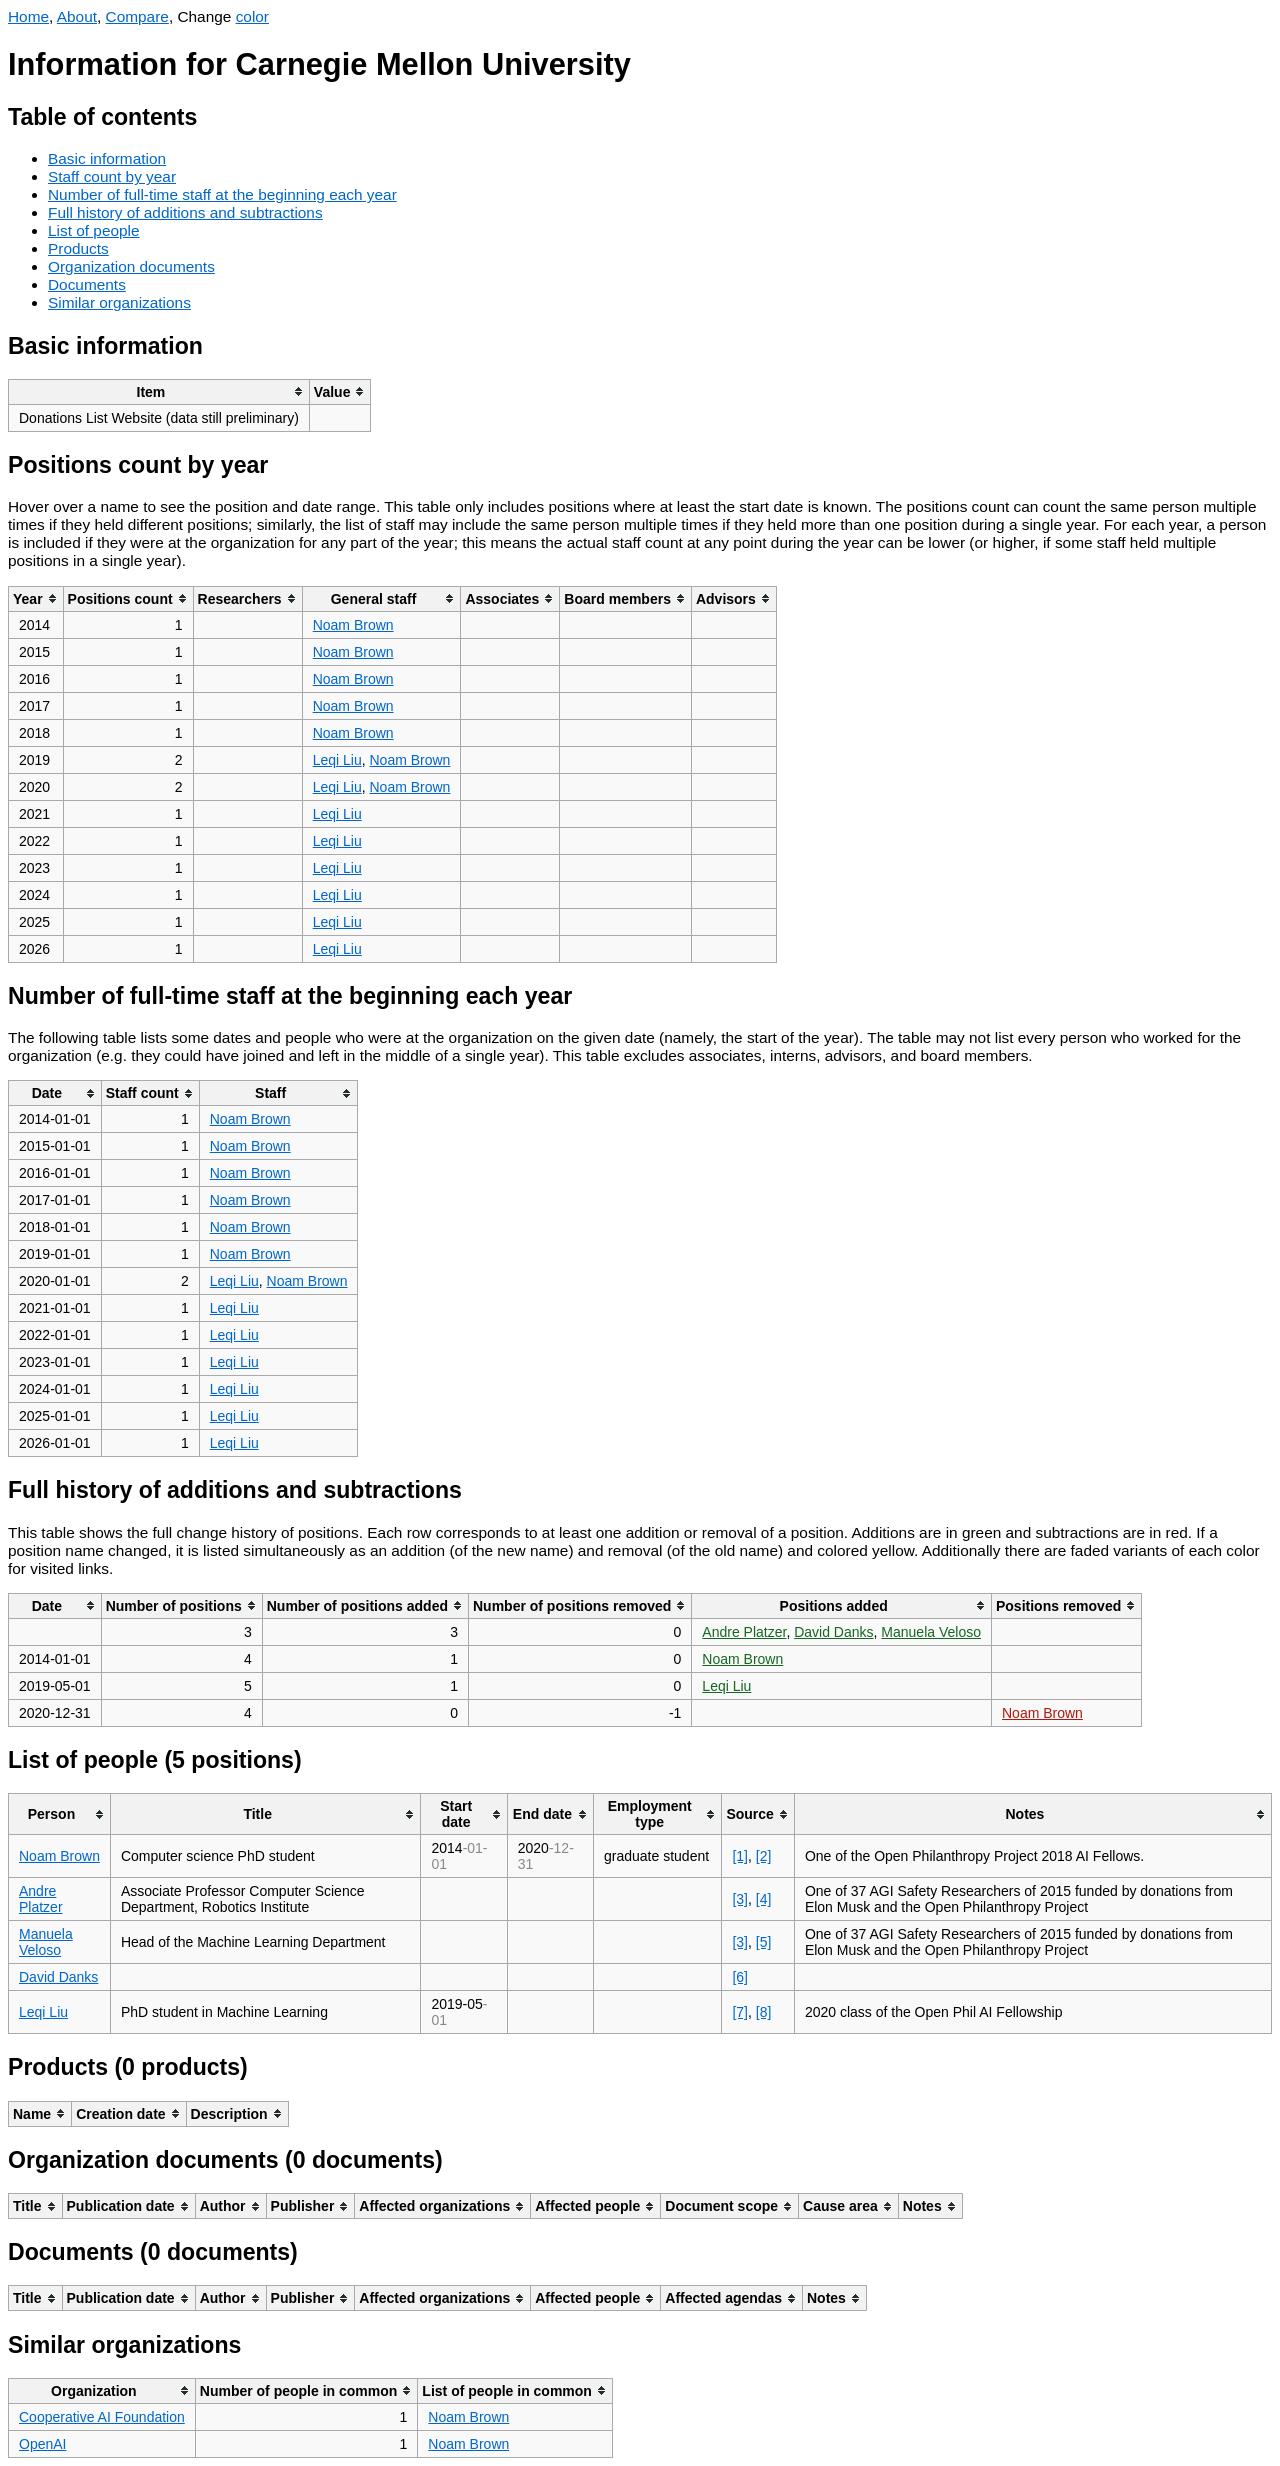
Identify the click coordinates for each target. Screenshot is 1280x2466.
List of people (94, 230)
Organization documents (131, 266)
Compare (137, 16)
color (252, 16)
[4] (764, 1899)
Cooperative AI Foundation (102, 2417)
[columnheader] (159, 391)
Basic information (107, 158)
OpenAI (42, 2444)
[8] (764, 2012)
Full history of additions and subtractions (185, 212)
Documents (87, 284)
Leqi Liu (337, 760)
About (77, 16)
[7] (740, 2012)
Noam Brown (353, 625)
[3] (740, 1899)
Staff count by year (112, 176)
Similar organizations (119, 302)
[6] (740, 1977)
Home (28, 16)
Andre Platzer (744, 1632)
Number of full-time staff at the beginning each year (222, 194)
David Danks (833, 1632)
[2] (764, 1856)
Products (78, 248)
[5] (764, 1942)
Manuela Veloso (931, 1632)
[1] (740, 1856)
